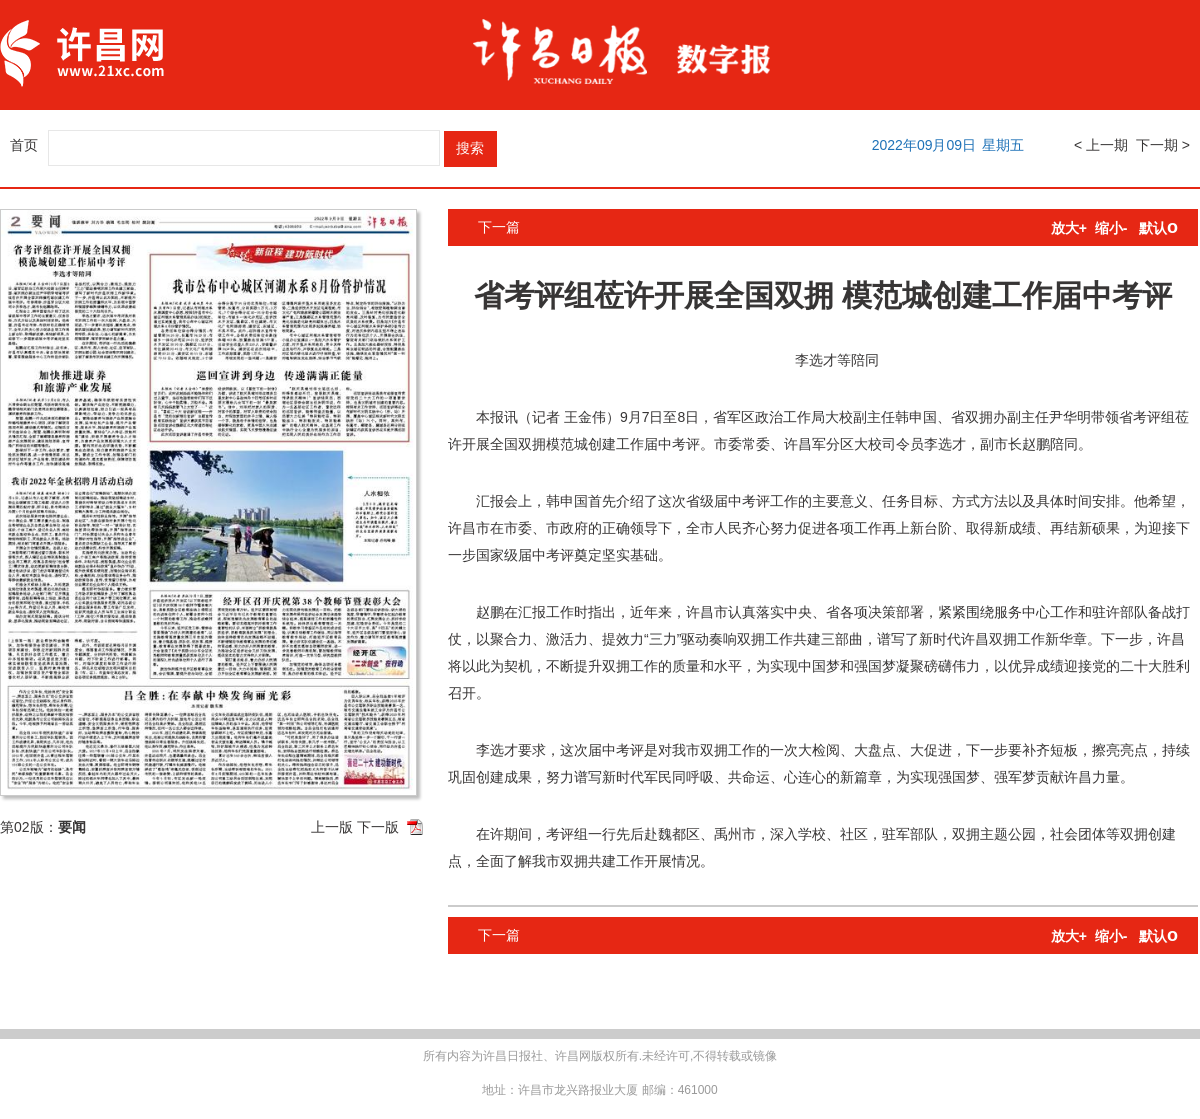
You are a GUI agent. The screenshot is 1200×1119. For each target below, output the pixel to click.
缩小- (1111, 228)
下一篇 (499, 227)
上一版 (332, 827)
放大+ (1069, 228)
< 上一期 (1101, 145)
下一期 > (1163, 145)
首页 (24, 145)
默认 (1158, 228)
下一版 (378, 827)
